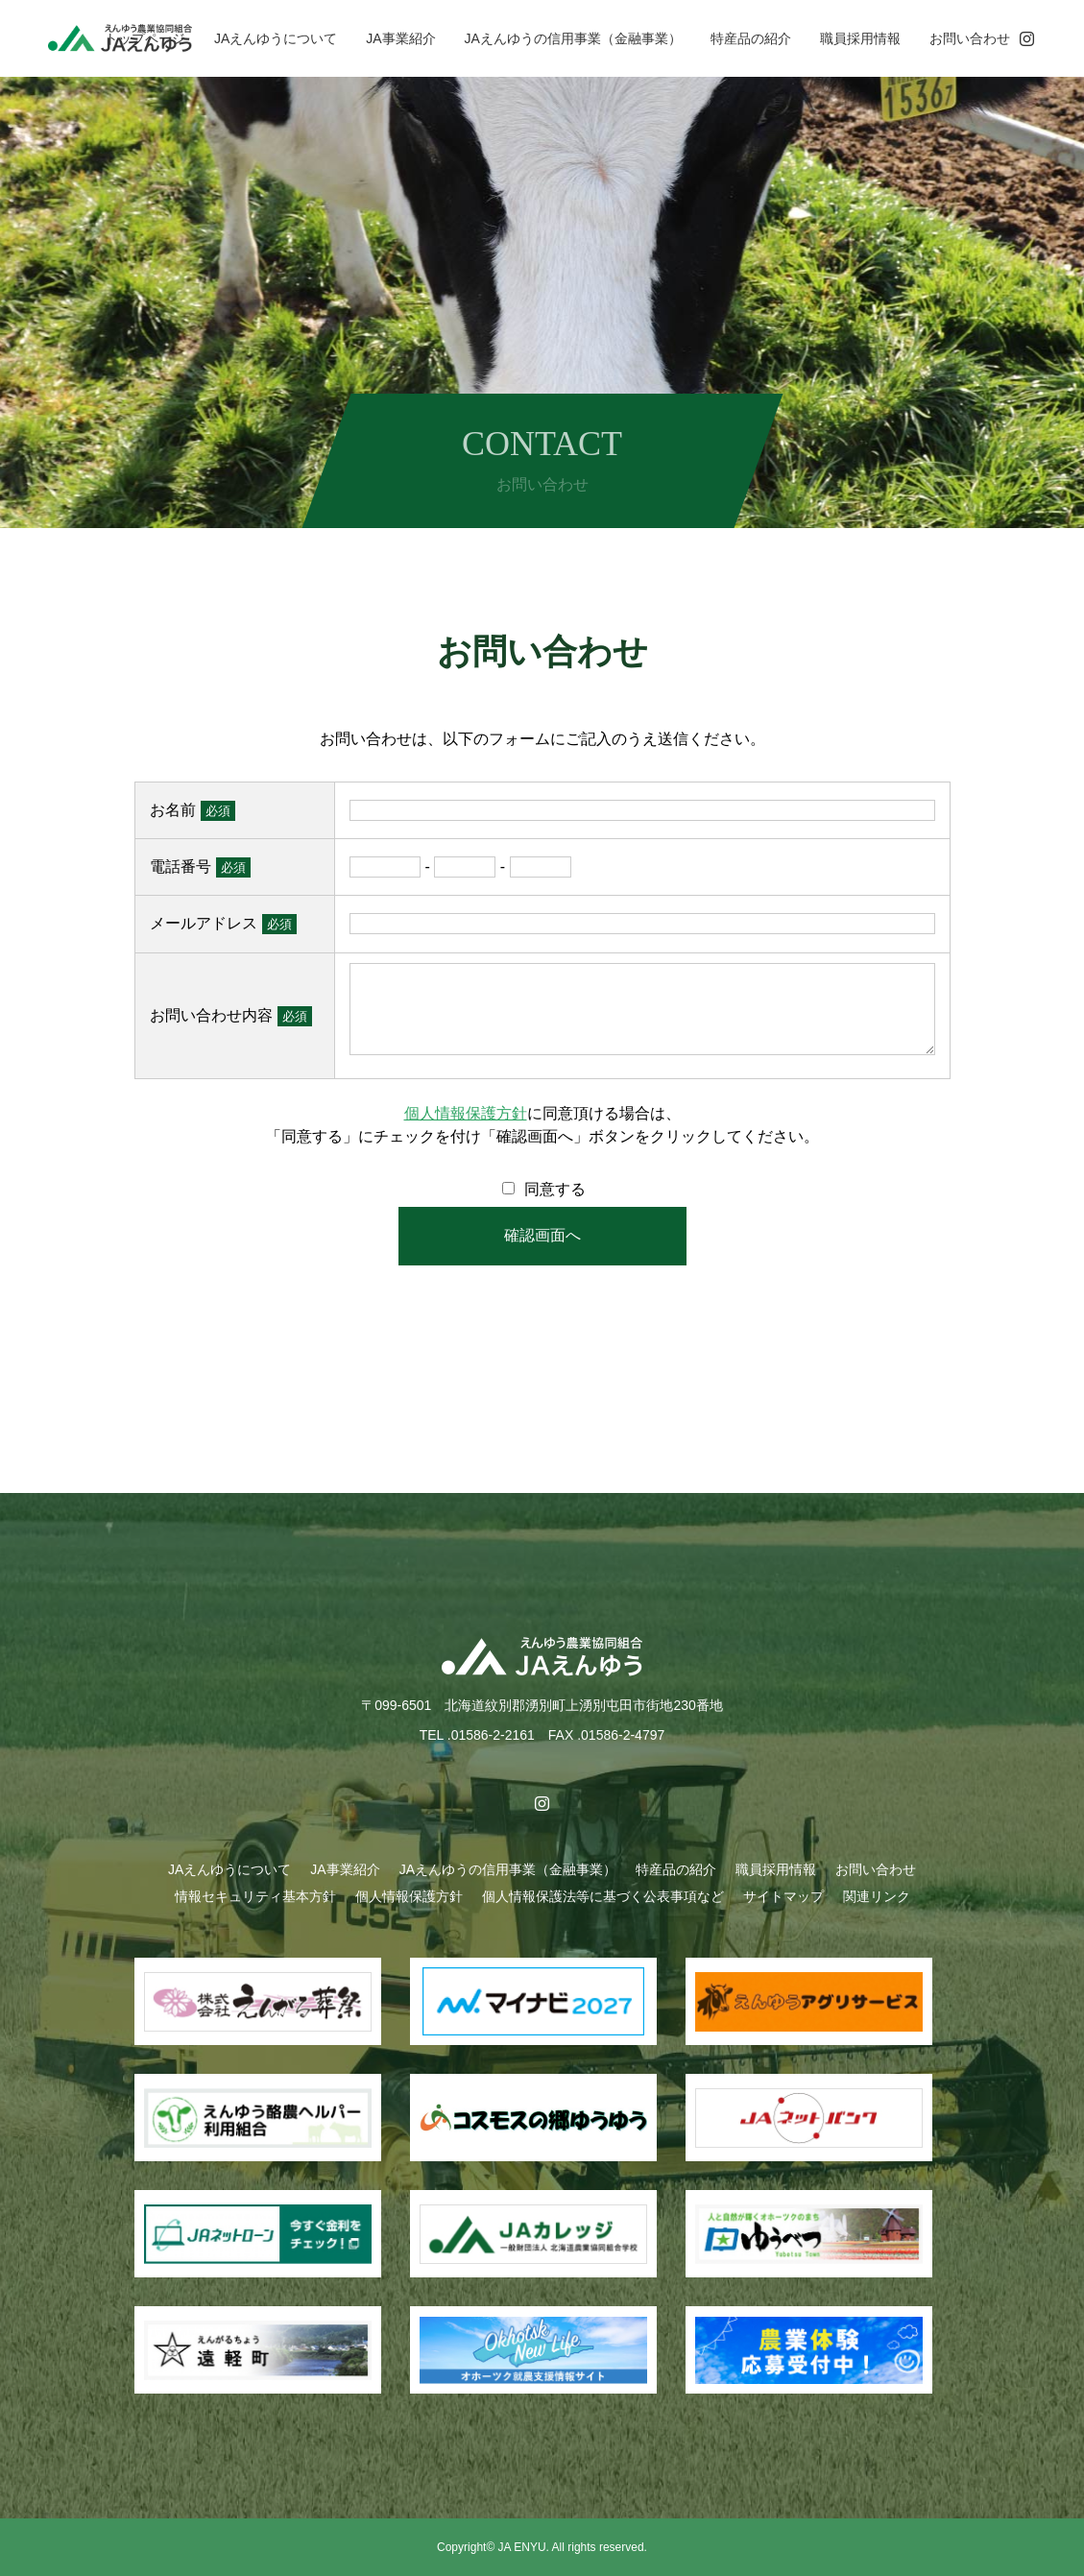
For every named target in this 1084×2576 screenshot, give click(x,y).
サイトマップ (783, 1896)
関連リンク (876, 1896)
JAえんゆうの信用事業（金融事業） (573, 38)
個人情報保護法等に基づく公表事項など (603, 1896)
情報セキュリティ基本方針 (255, 1896)
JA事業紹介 (400, 38)
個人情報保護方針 (465, 1113)
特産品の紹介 (751, 38)
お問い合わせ (969, 38)
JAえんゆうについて (275, 38)
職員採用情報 (860, 38)
